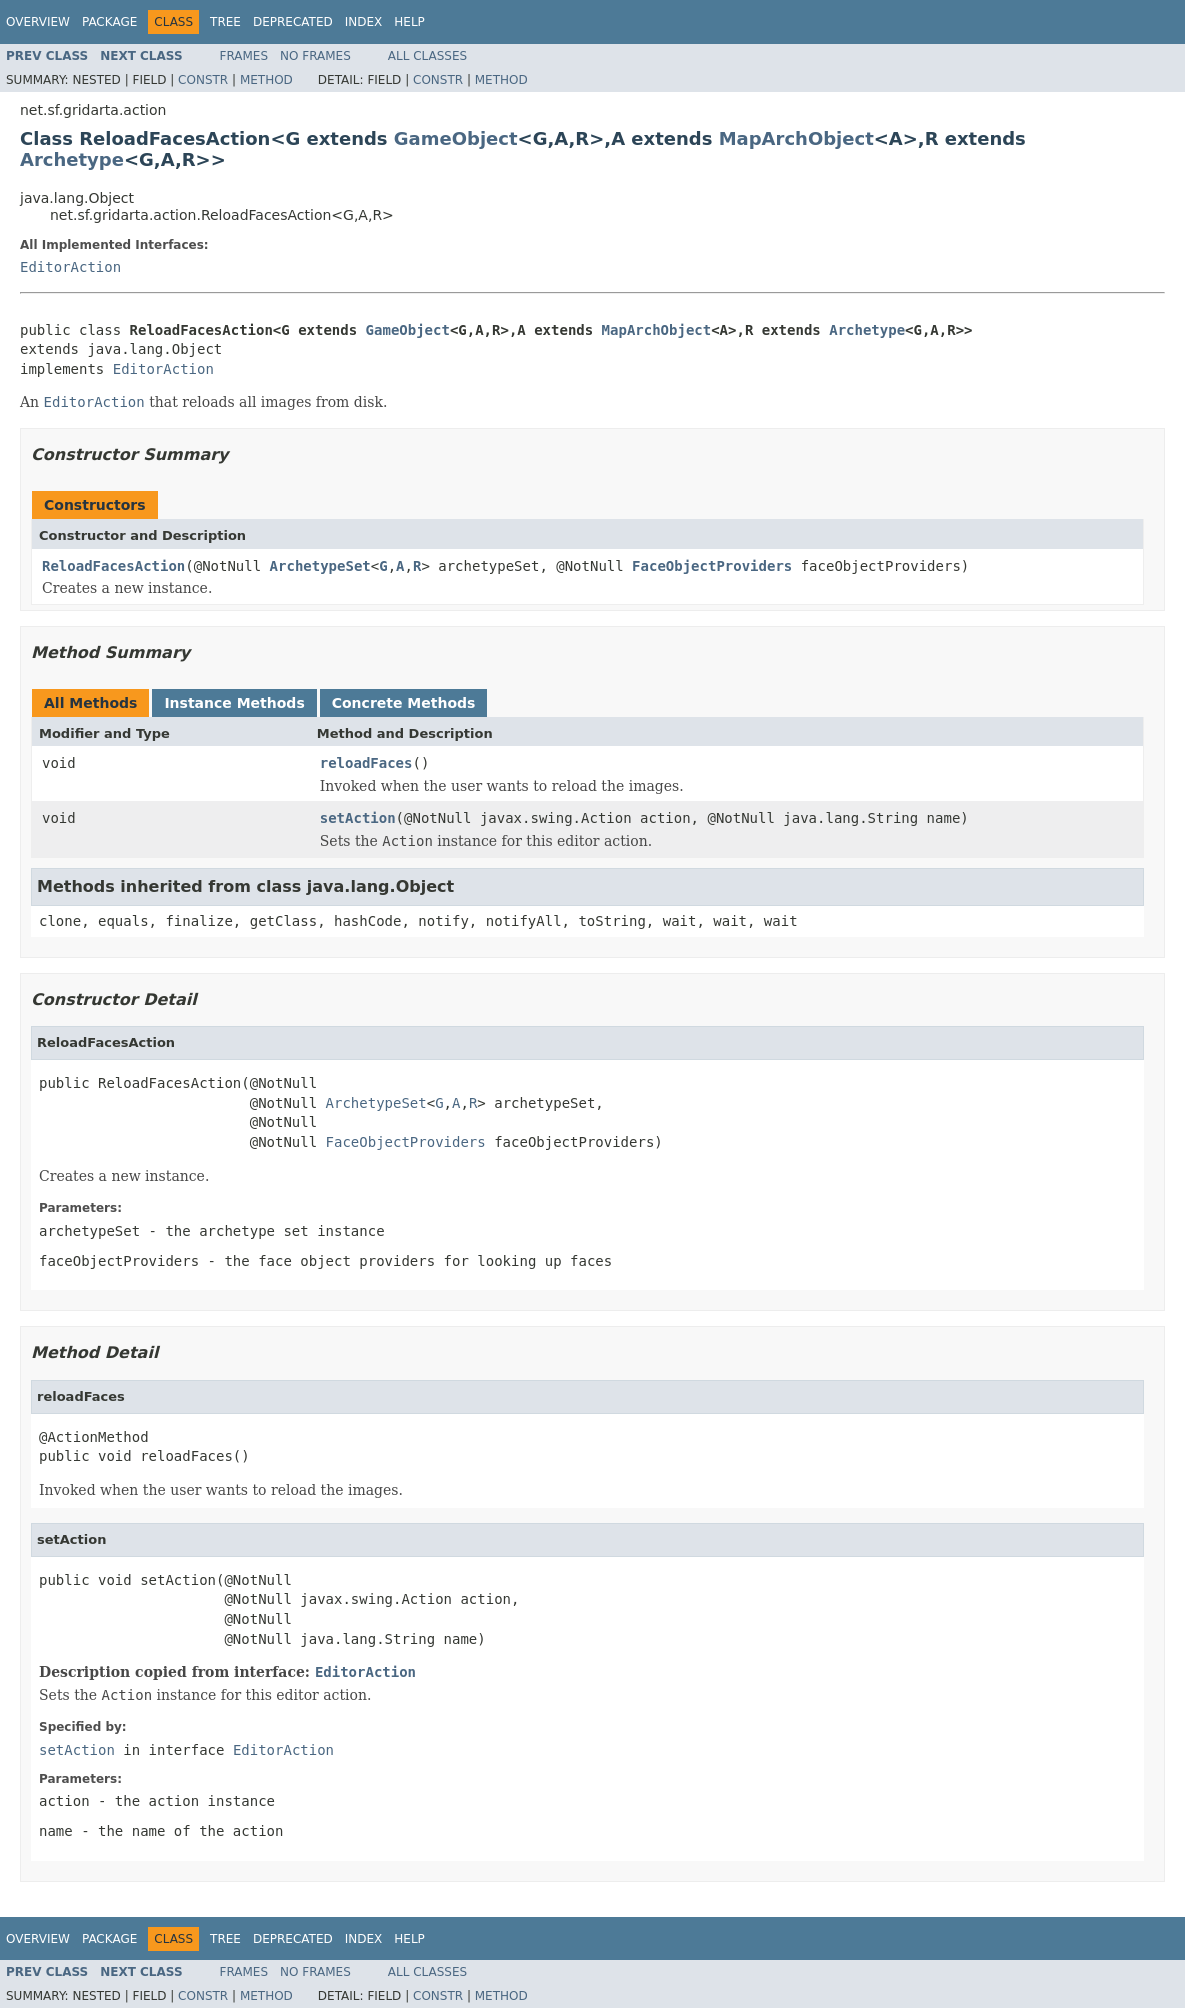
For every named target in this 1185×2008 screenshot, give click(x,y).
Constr (203, 80)
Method (266, 80)
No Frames (315, 56)
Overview (38, 22)
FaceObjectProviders (712, 566)
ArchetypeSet (320, 566)
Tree (225, 22)
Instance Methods (234, 703)
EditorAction (70, 267)
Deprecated (293, 22)
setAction (358, 818)
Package (109, 22)
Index (364, 22)
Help (409, 22)
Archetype (72, 159)
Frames (244, 56)
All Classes (427, 56)
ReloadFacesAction (113, 566)
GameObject (456, 138)
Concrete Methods (404, 703)
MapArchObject (796, 138)
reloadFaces (366, 763)
